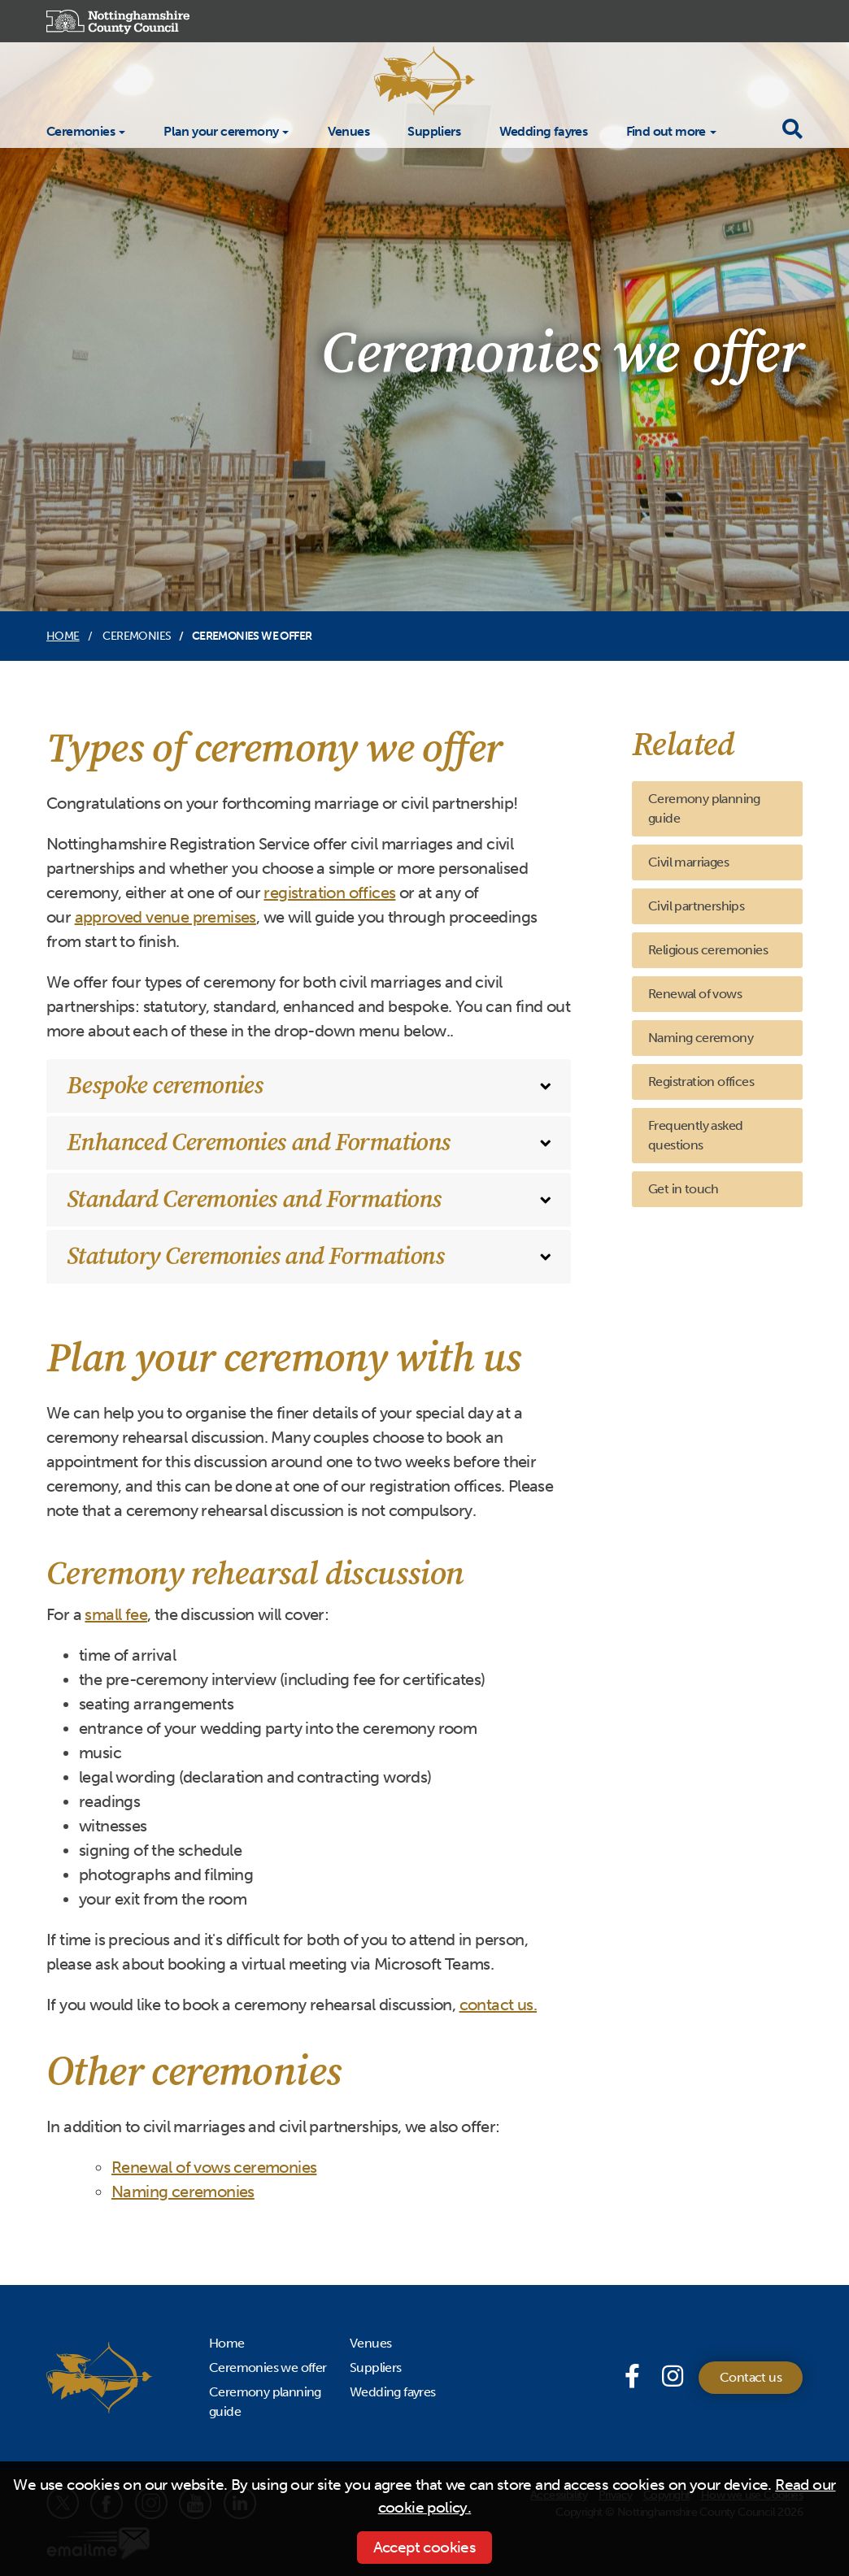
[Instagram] (672, 2376)
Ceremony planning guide (704, 808)
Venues (348, 130)
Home (63, 636)
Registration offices (701, 1081)
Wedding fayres (543, 130)
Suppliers (433, 130)
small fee (116, 1614)
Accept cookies (425, 2547)
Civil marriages (688, 862)
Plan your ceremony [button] (220, 131)
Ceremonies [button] (80, 131)
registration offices (329, 892)
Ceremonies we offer (268, 2367)
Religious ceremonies (708, 950)
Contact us (751, 2377)
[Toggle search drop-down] (792, 129)
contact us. (498, 2004)
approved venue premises (165, 917)
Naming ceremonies (183, 2191)
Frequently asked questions (695, 1135)
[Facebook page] (635, 2376)
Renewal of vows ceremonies (213, 2167)
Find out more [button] (666, 131)
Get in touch (683, 1189)
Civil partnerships (696, 906)
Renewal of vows (695, 993)
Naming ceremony (700, 1037)
